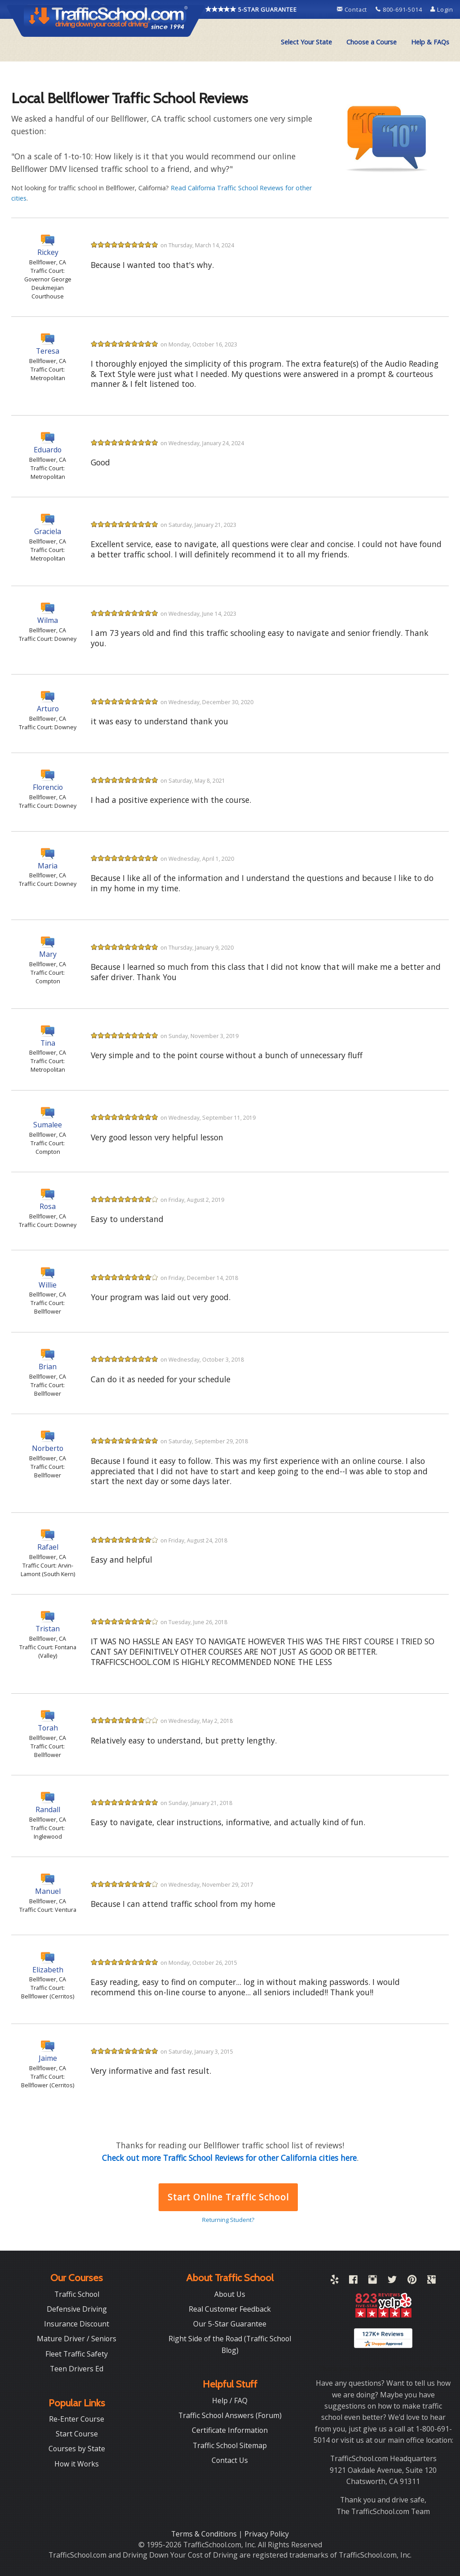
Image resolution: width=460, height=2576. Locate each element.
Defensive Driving (77, 2309)
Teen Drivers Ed (76, 2369)
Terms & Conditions (205, 2534)
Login (441, 9)
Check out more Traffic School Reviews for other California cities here (229, 2157)
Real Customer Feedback (230, 2309)
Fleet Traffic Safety (76, 2354)
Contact (353, 9)
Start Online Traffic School (228, 2197)
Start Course (77, 2434)
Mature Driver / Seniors (76, 2339)
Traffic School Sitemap (230, 2445)
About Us (229, 2294)
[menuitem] (306, 42)
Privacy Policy (266, 2534)
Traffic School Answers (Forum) (230, 2415)
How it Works (76, 2464)
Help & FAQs (430, 42)
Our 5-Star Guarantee (229, 2324)
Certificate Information (230, 2430)
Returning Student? (228, 2220)
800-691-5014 (400, 9)
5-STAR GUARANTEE (251, 9)
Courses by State (77, 2448)
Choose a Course (371, 42)
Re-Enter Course (76, 2419)
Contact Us (230, 2460)
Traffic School (76, 2294)
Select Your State (306, 42)
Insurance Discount (76, 2324)
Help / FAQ (230, 2400)
